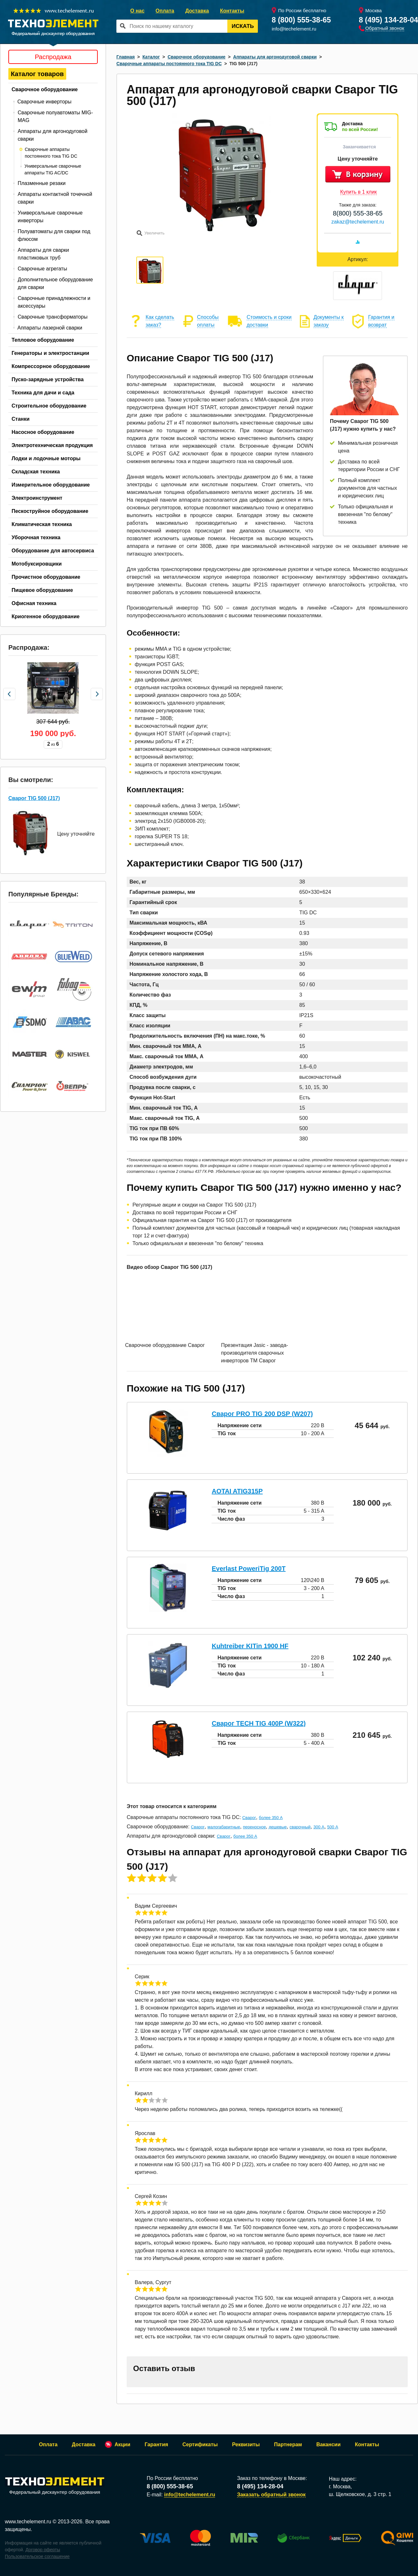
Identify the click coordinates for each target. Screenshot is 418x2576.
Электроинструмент (37, 498)
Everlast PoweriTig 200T (249, 1568)
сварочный (300, 1826)
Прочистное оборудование (46, 577)
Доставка (197, 10)
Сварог (249, 1817)
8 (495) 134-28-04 (388, 20)
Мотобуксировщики (37, 564)
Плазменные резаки (42, 183)
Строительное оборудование (49, 406)
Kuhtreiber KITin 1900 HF (250, 1645)
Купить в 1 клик (358, 192)
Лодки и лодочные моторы (46, 458)
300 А (319, 1826)
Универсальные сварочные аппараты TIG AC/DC (52, 169)
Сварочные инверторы (44, 101)
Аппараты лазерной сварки (49, 327)
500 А (332, 1826)
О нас (137, 10)
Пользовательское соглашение (37, 2556)
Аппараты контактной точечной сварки (55, 198)
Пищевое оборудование (42, 590)
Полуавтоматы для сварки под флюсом (54, 235)
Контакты (232, 10)
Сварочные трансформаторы (52, 317)
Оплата (165, 10)
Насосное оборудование (43, 432)
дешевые (278, 1826)
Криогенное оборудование (46, 616)
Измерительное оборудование (51, 485)
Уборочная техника (36, 537)
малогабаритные (223, 1826)
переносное (254, 1826)
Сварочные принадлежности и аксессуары (54, 302)
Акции (122, 2444)
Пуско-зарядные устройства (48, 379)
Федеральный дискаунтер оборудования (54, 2486)
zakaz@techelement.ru (358, 221)
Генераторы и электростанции (50, 353)
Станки (21, 419)
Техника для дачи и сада (43, 392)
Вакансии (328, 2444)
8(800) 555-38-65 (358, 213)
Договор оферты (42, 2549)
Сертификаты (200, 2444)
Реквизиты (246, 2444)
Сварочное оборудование (45, 89)
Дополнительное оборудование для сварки (55, 283)
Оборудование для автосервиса (53, 550)
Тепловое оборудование (43, 340)
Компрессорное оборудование (51, 366)
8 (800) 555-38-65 (301, 20)
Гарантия (156, 2444)
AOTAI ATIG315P (237, 1491)
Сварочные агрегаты (42, 268)
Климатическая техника (42, 524)
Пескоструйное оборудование (50, 511)
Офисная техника (34, 603)
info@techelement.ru (294, 28)
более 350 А (271, 1817)
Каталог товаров (37, 73)
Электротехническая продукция (52, 445)
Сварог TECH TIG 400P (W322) (258, 1723)
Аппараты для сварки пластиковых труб (43, 253)
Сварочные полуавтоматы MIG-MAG (55, 116)
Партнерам (288, 2444)
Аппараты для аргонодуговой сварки (52, 135)
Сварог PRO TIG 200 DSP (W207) (262, 1413)
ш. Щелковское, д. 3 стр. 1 (360, 2494)
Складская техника (36, 471)
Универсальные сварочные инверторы (50, 216)
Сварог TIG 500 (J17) (34, 798)
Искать (243, 26)
